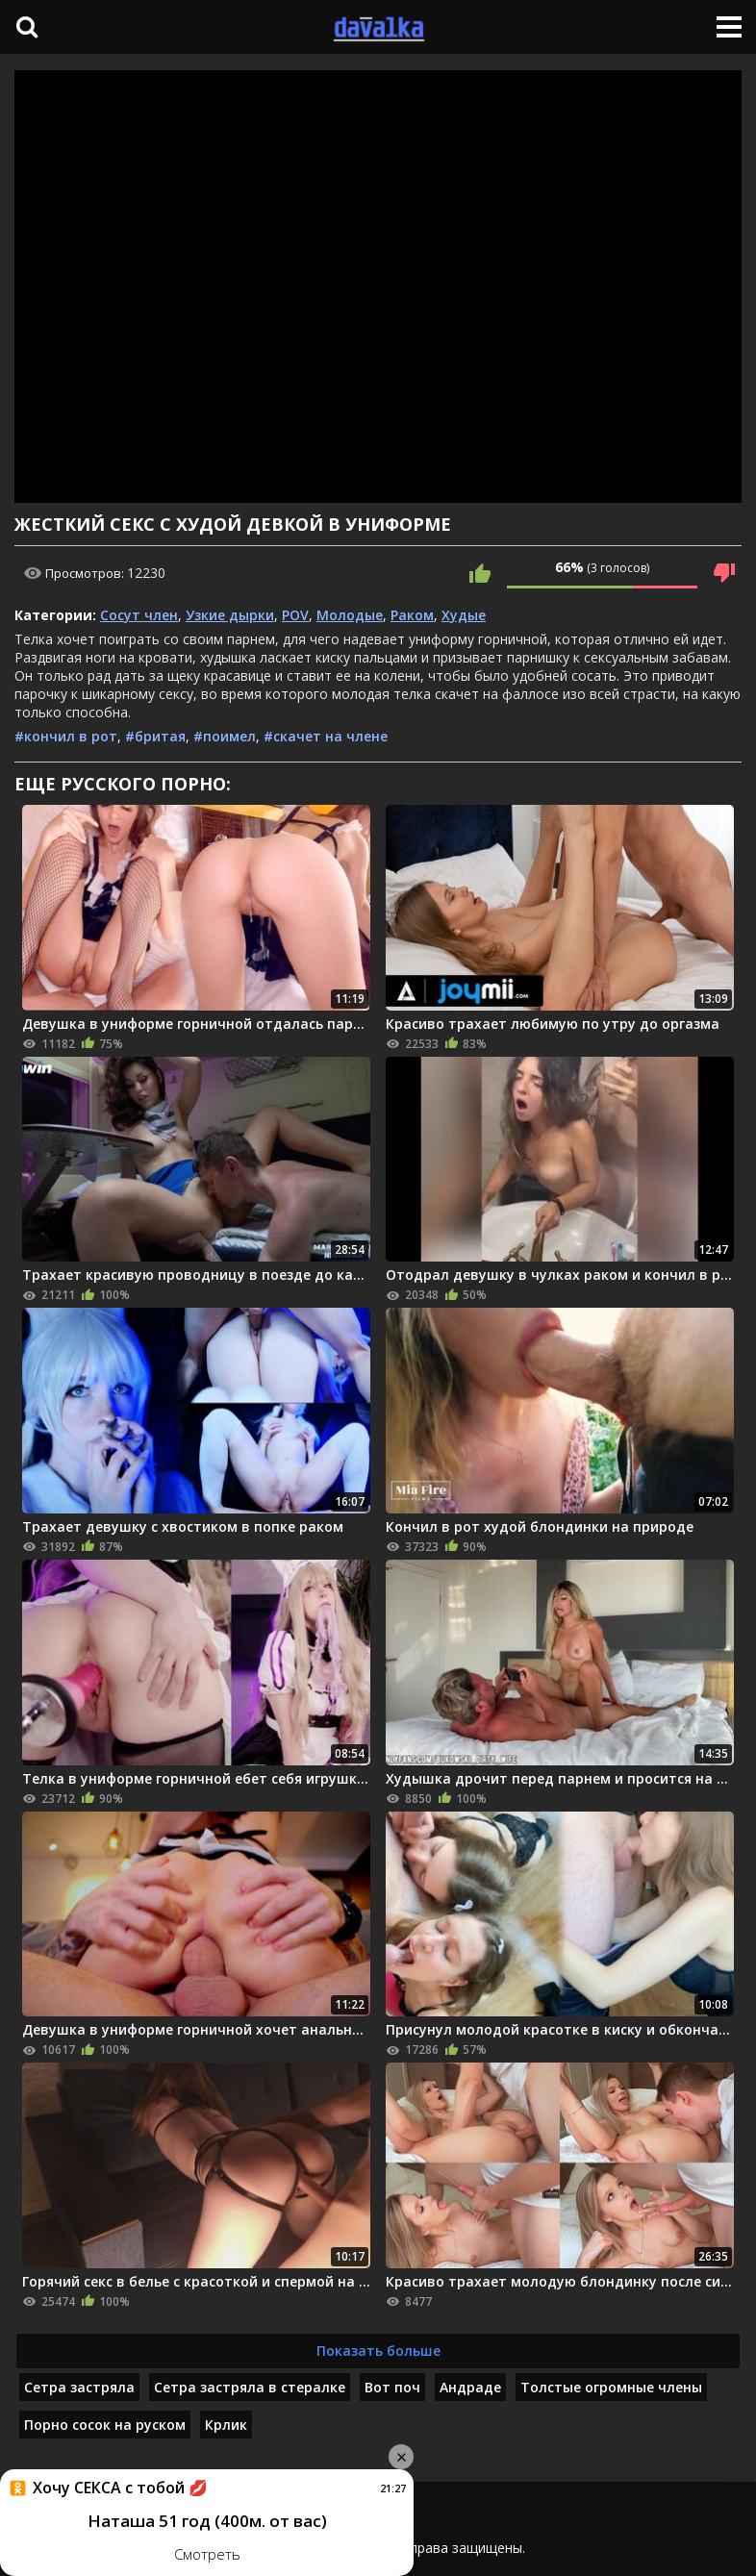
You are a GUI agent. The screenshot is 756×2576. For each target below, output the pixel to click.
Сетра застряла (79, 2387)
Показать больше (378, 2350)
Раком (412, 615)
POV (295, 615)
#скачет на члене (326, 736)
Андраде (470, 2387)
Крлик (226, 2424)
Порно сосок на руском (105, 2424)
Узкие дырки (230, 615)
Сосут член (139, 615)
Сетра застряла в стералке (249, 2387)
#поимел (224, 736)
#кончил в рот (65, 736)
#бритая (155, 736)
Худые (463, 615)
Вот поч (392, 2387)
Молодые (349, 615)
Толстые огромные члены (611, 2387)
